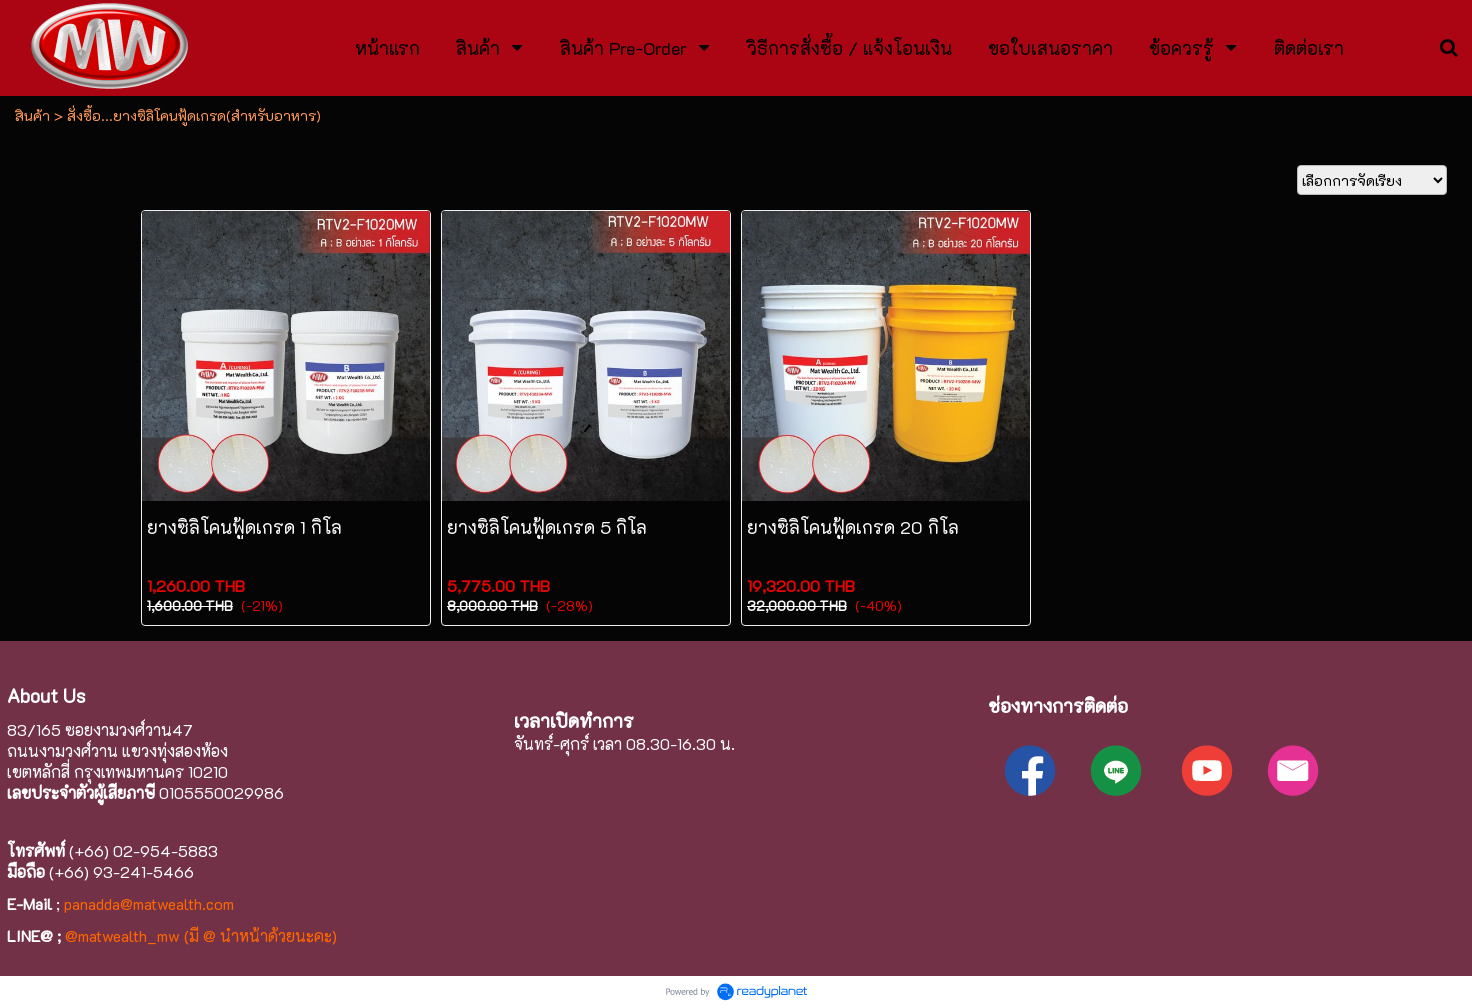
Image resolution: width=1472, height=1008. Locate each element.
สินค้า (32, 115)
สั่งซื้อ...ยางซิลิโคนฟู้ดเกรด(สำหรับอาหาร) (194, 115)
